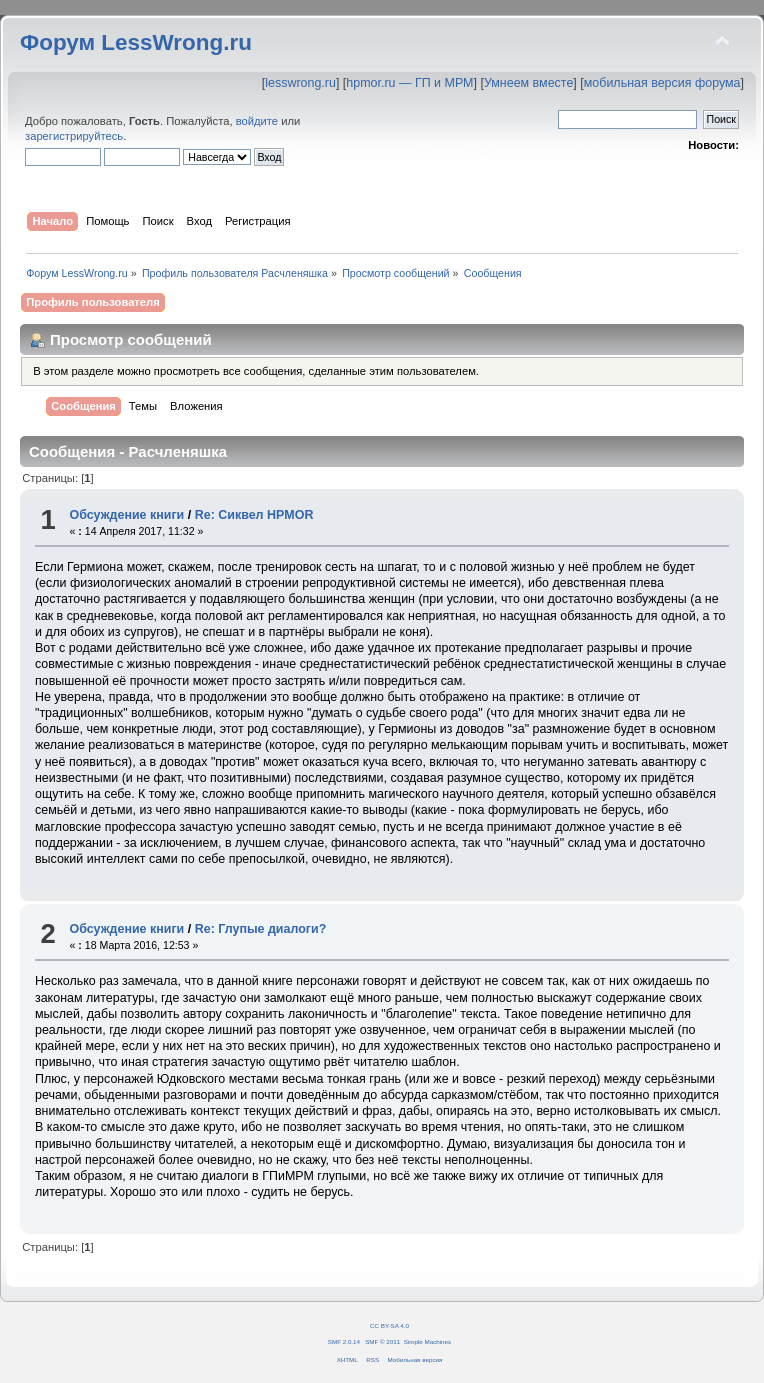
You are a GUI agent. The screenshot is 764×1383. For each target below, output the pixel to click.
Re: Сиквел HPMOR (254, 515)
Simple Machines (427, 1341)
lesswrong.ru (300, 83)
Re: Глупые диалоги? (261, 929)
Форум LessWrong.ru (136, 42)
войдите (257, 121)
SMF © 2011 (382, 1341)
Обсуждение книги (126, 515)
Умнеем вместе (528, 83)
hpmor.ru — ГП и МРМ (409, 83)
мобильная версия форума (662, 83)
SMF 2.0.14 (344, 1341)
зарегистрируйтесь (74, 136)
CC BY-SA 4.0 (389, 1325)
